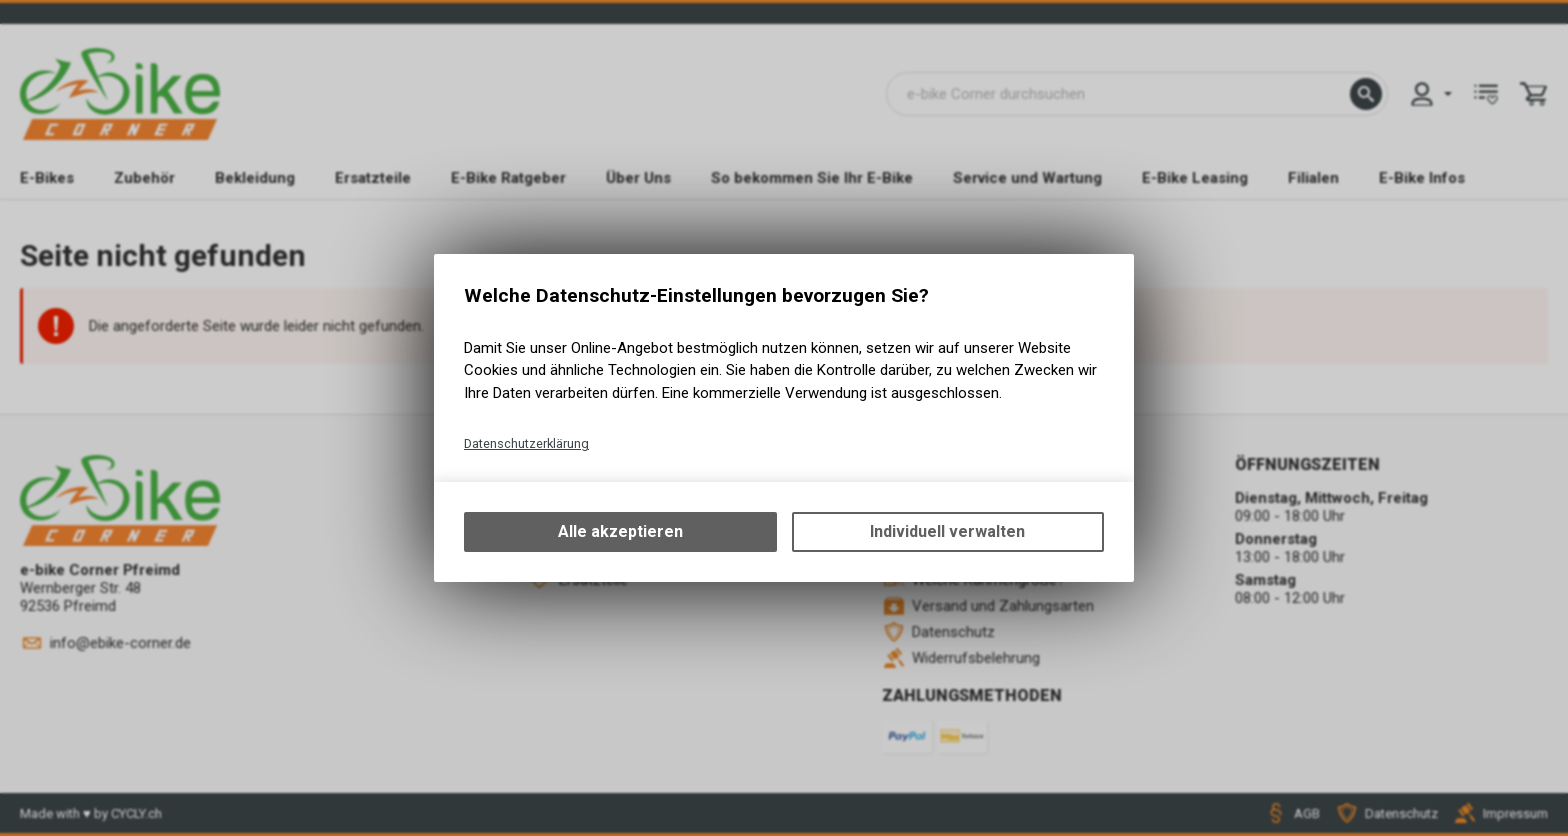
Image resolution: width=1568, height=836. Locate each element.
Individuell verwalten (947, 531)
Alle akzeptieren (620, 531)
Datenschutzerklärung (526, 443)
